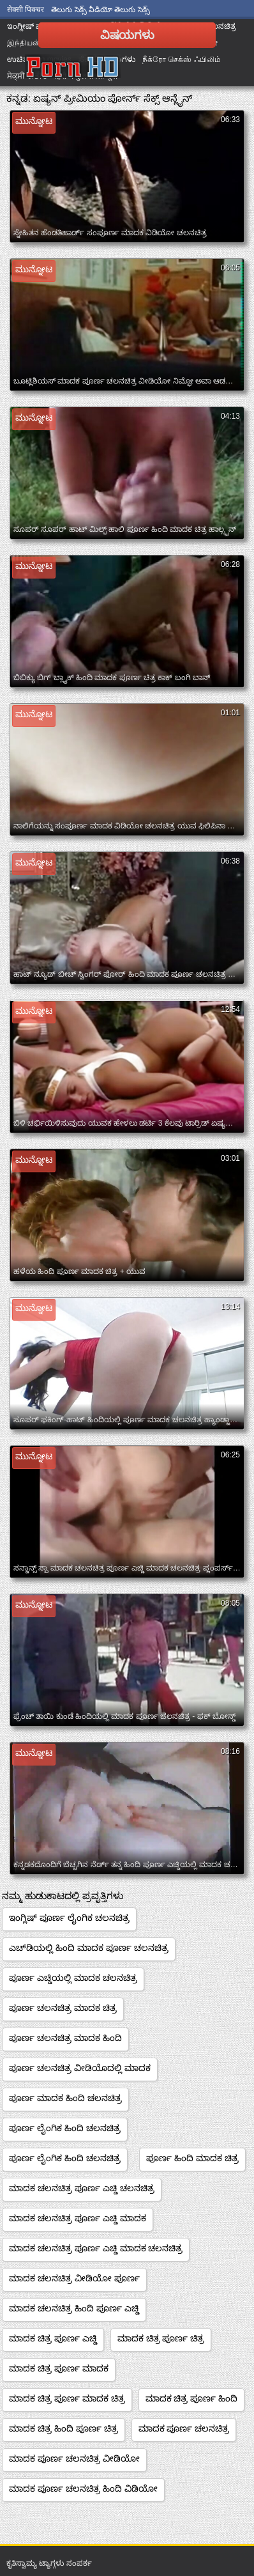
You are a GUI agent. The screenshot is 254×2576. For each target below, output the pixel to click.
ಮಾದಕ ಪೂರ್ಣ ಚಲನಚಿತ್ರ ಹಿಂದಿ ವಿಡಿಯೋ (83, 2488)
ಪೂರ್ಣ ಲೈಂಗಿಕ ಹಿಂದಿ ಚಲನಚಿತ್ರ (65, 2128)
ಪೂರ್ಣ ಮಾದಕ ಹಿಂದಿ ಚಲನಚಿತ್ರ (65, 2098)
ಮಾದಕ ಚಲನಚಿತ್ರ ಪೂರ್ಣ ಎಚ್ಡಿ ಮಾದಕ (77, 2218)
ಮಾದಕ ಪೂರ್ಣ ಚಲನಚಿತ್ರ (184, 2428)
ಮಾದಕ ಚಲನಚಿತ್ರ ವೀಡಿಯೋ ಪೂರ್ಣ (74, 2278)
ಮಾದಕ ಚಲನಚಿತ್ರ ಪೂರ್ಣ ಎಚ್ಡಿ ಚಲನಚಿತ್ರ (81, 2188)
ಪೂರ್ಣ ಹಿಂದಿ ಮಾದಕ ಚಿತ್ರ (192, 2158)
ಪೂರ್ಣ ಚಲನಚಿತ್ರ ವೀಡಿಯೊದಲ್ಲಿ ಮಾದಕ (80, 2068)
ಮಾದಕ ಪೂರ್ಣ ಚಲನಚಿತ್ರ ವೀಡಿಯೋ (74, 2458)
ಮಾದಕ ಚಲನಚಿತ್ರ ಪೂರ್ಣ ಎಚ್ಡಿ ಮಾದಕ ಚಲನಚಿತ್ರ (96, 2248)
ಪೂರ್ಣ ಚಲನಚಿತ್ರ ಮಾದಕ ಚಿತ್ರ (63, 2008)
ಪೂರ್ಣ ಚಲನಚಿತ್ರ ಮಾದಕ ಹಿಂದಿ (65, 2038)
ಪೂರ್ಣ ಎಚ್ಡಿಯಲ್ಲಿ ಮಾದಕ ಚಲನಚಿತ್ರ (73, 1978)
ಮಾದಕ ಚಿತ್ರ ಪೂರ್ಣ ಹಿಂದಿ (192, 2398)
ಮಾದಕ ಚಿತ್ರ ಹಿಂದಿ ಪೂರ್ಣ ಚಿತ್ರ (63, 2428)
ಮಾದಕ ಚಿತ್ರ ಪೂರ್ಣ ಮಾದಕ (58, 2368)
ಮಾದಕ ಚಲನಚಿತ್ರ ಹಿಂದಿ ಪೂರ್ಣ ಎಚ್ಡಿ (74, 2308)
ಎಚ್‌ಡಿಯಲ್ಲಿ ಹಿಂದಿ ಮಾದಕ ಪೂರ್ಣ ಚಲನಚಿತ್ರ (88, 1948)
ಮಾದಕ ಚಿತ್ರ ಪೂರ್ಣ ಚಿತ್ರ (161, 2338)
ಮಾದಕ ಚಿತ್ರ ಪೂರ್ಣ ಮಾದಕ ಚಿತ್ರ (67, 2398)
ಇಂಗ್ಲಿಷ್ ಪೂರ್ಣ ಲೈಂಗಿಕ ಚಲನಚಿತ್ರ (69, 1918)
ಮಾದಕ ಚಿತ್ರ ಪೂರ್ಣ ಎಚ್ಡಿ (53, 2338)
